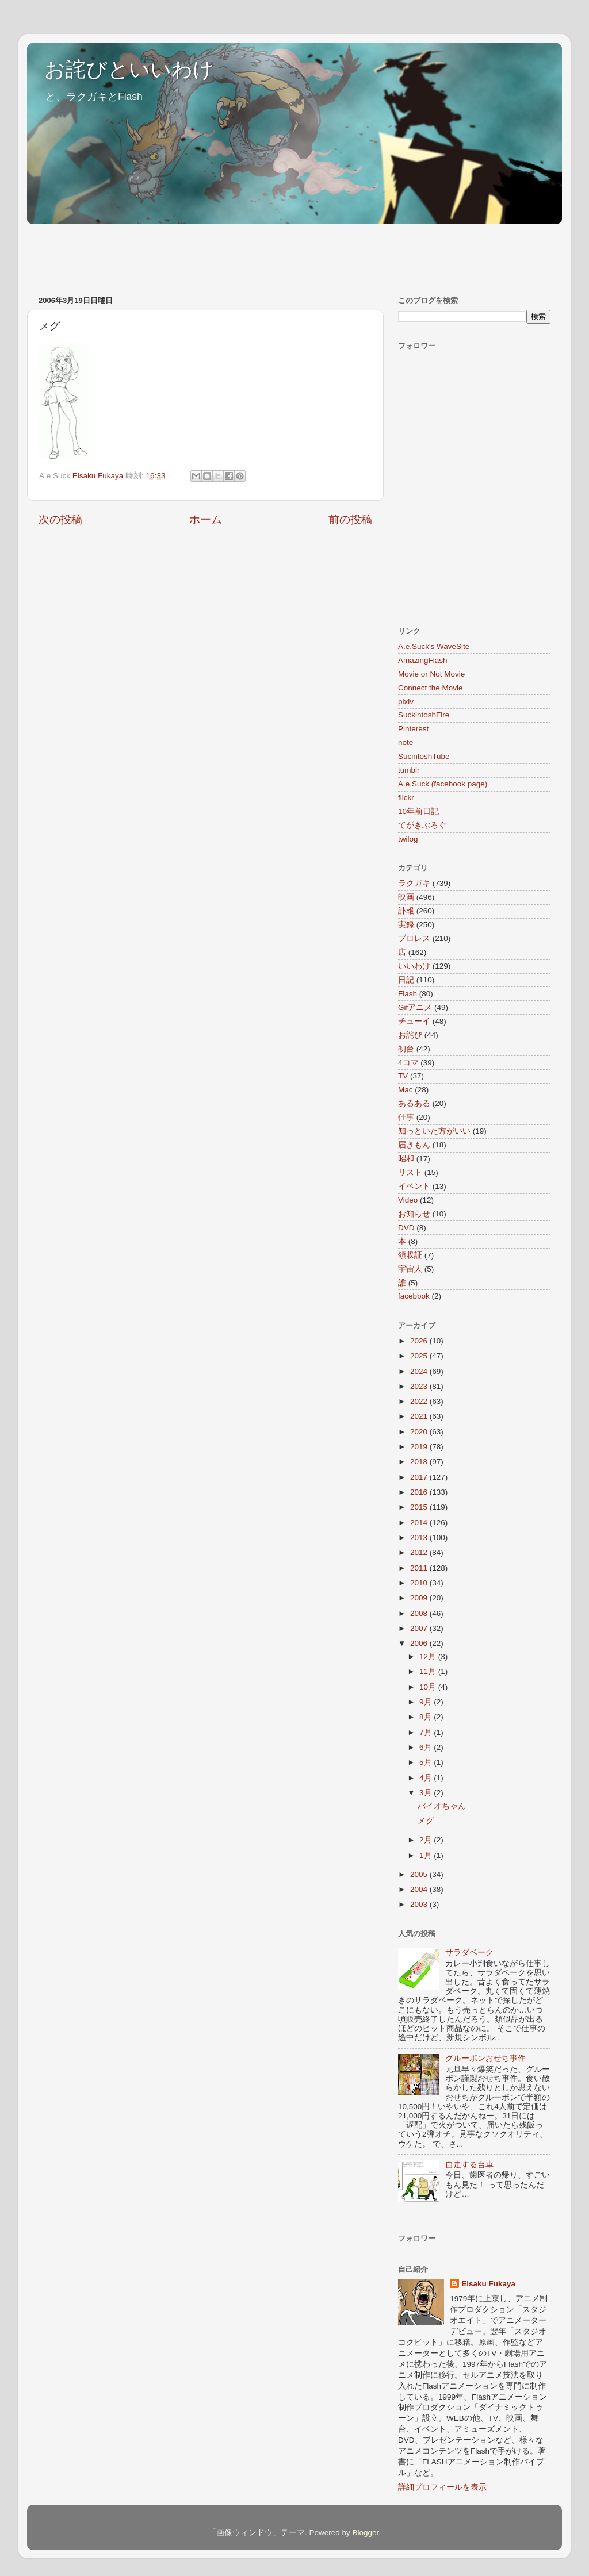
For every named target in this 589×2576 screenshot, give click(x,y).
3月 (426, 1792)
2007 (420, 1628)
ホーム (205, 519)
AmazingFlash (423, 660)
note (405, 742)
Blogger (365, 2532)
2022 (420, 1401)
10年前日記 (418, 811)
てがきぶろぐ (422, 825)
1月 (426, 1855)
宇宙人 (410, 1269)
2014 (420, 1522)
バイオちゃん (442, 1806)
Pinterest (413, 728)
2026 (420, 1341)
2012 (420, 1552)
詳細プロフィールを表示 (442, 2487)
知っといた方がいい (434, 1131)
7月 (426, 1732)
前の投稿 (350, 519)
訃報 (406, 911)
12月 (428, 1656)
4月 (426, 1777)
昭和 (406, 1158)
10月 (428, 1687)
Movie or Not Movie (431, 674)
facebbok (414, 1296)
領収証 (410, 1255)
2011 (420, 1568)
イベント (414, 1186)
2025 (420, 1356)
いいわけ (414, 966)
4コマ (408, 1062)
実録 (406, 924)
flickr (406, 797)
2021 (420, 1416)
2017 (420, 1477)
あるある (414, 1103)
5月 (426, 1762)
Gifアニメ (415, 1007)
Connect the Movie (430, 688)
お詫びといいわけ (129, 69)
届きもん (414, 1145)
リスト (410, 1172)
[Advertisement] (236, 254)
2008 (420, 1613)
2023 (420, 1386)
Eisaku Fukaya (488, 2283)
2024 (420, 1371)
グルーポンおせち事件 (485, 2058)
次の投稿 (60, 519)
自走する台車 (469, 2164)
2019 (420, 1446)
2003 (420, 1904)
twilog (408, 839)
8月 (426, 1717)
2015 (420, 1507)
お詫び (410, 1035)
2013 (420, 1537)
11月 (428, 1671)
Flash (407, 993)
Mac (405, 1089)
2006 (420, 1643)
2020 (420, 1431)
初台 (406, 1049)
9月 (426, 1702)
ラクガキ (414, 883)
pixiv (406, 701)
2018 (420, 1461)
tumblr (409, 770)
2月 (426, 1840)
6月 (426, 1747)
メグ (426, 1821)
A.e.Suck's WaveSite (433, 646)
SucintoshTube (424, 756)
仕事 (406, 1117)
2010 (420, 1583)
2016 (420, 1492)
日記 (406, 980)
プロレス (414, 938)
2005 (420, 1874)
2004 (420, 1889)
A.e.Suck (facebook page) (442, 784)
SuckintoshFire (423, 715)
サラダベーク (469, 1952)
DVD (406, 1227)
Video (408, 1200)
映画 (406, 897)
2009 (420, 1598)
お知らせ (414, 1214)
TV (403, 1076)
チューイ (414, 1021)
